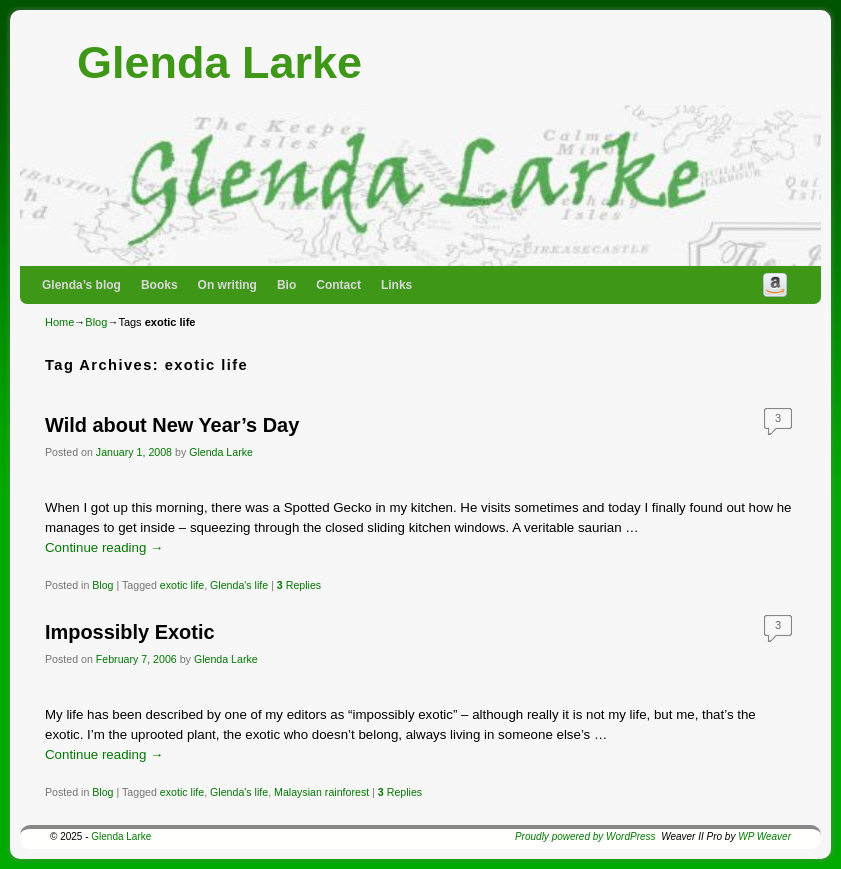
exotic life (182, 585)
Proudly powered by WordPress (585, 836)
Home (59, 322)
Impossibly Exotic (130, 632)
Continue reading (104, 547)
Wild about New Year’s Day (172, 425)
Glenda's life (239, 585)
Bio (286, 285)
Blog (96, 322)
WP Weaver (764, 836)
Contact (338, 285)
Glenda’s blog (81, 285)
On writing (227, 285)
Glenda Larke (219, 62)
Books (159, 285)
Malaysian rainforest (321, 792)
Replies (299, 585)
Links (396, 285)
